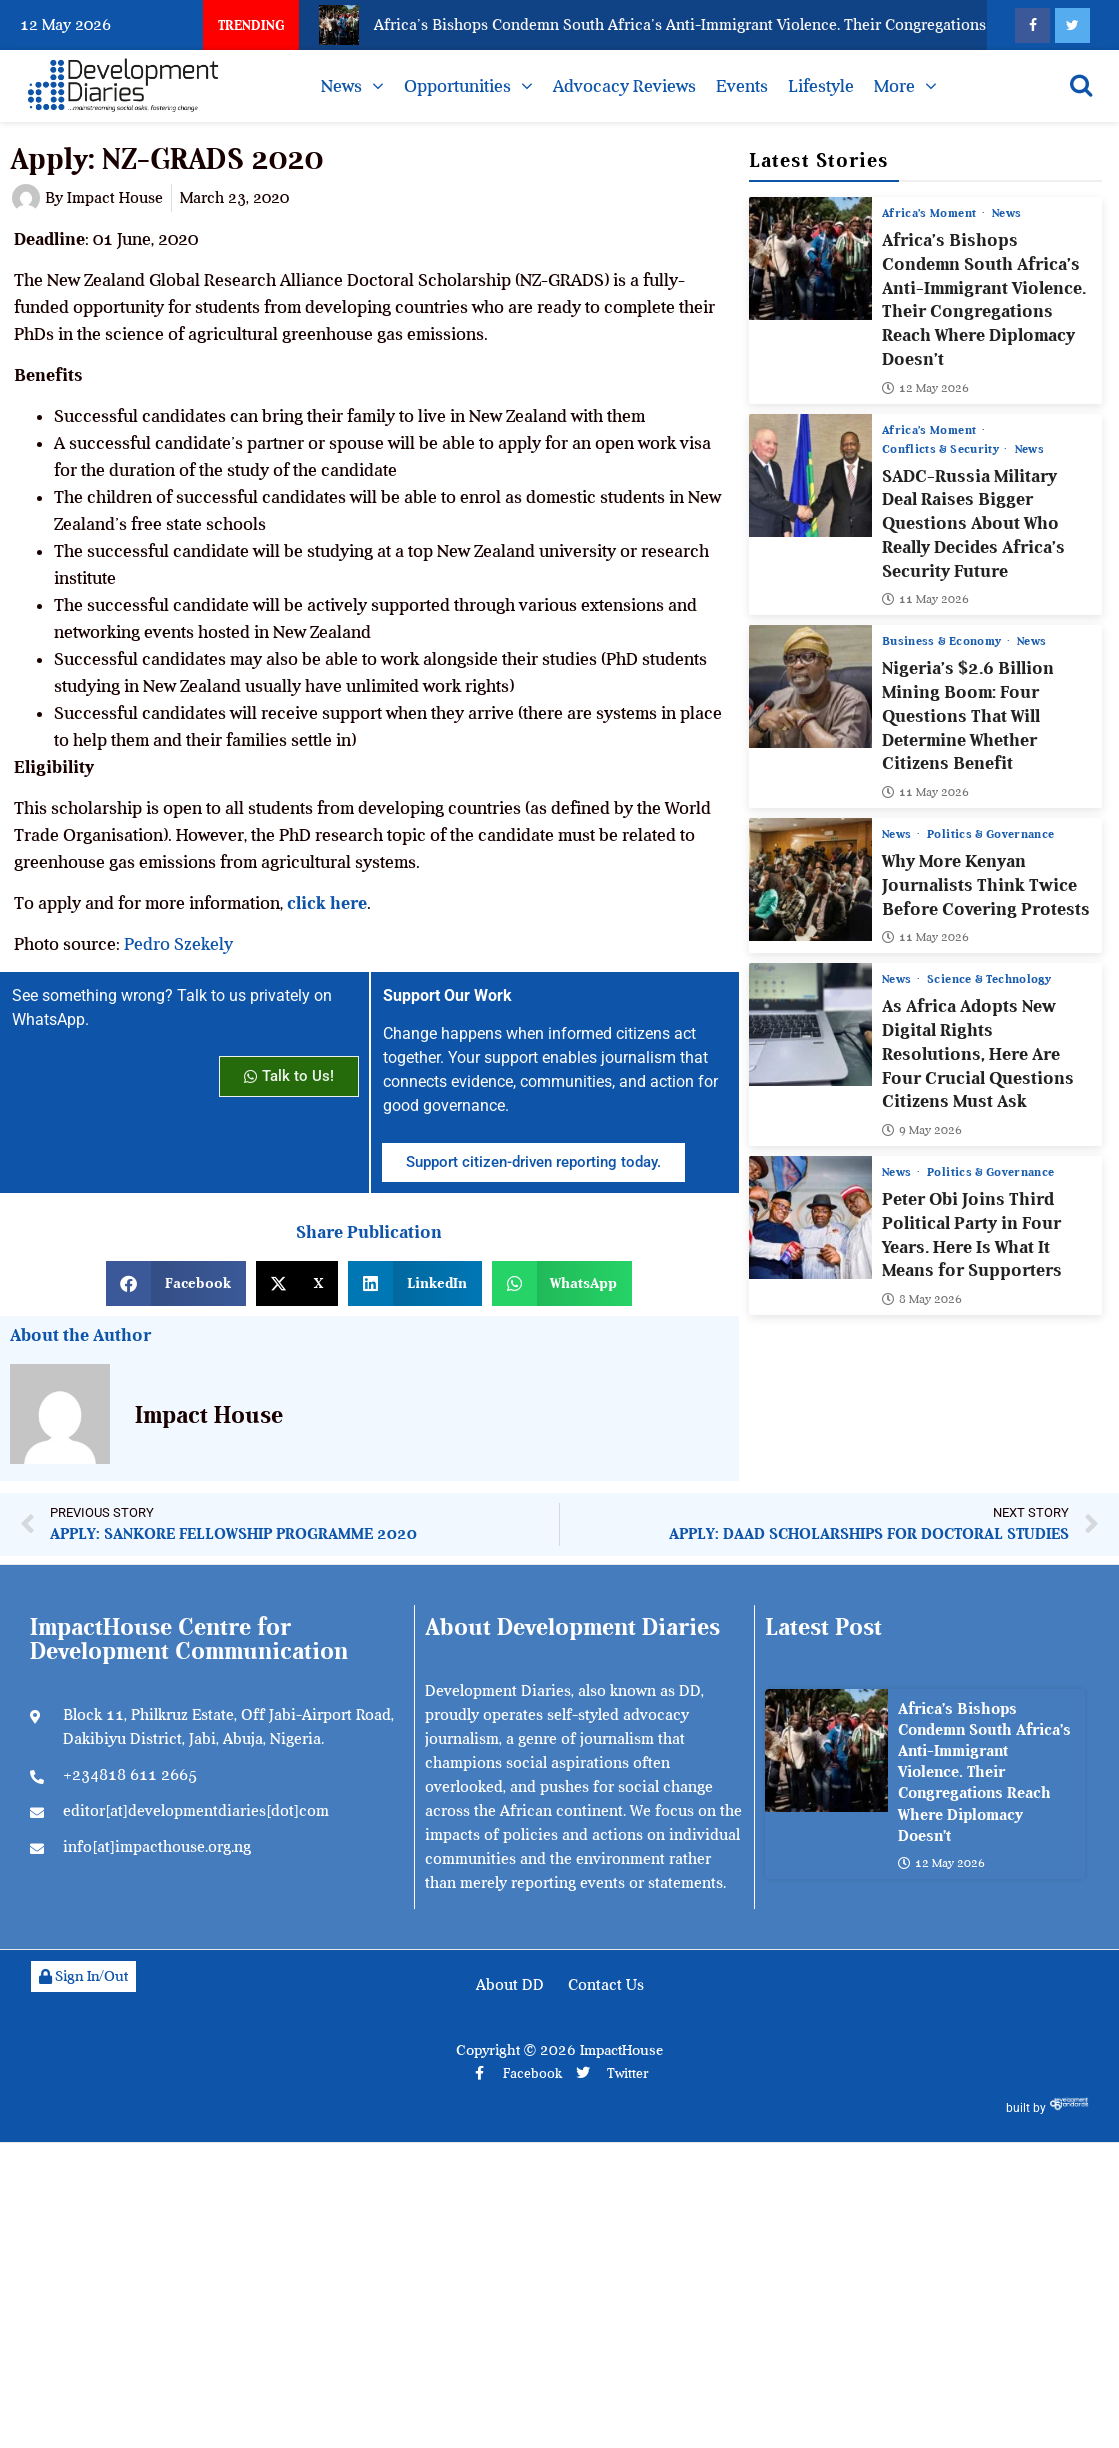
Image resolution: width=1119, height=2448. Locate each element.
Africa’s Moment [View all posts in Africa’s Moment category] (931, 213)
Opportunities (457, 86)
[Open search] (1081, 85)
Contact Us (606, 1985)
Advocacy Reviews (624, 86)
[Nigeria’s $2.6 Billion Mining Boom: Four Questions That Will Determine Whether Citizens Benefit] (810, 686)
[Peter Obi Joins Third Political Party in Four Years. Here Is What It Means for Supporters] (810, 1217)
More (894, 86)
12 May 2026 (925, 388)
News (341, 86)
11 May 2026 (925, 599)
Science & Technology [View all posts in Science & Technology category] (989, 979)
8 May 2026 (922, 1299)
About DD (510, 1985)
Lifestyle (821, 86)
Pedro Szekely (180, 944)
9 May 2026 (922, 1130)
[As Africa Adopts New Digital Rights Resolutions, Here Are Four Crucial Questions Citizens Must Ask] (810, 1024)
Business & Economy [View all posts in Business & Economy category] (943, 641)
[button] (176, 1283)
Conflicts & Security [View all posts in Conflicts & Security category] (942, 449)
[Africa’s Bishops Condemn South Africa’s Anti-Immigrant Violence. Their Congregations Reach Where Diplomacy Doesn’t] (810, 258)
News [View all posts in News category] (1006, 213)
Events (742, 86)
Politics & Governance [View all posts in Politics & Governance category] (990, 834)
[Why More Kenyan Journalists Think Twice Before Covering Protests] (810, 879)
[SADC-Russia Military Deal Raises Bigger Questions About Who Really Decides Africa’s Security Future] (810, 475)
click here (327, 903)
